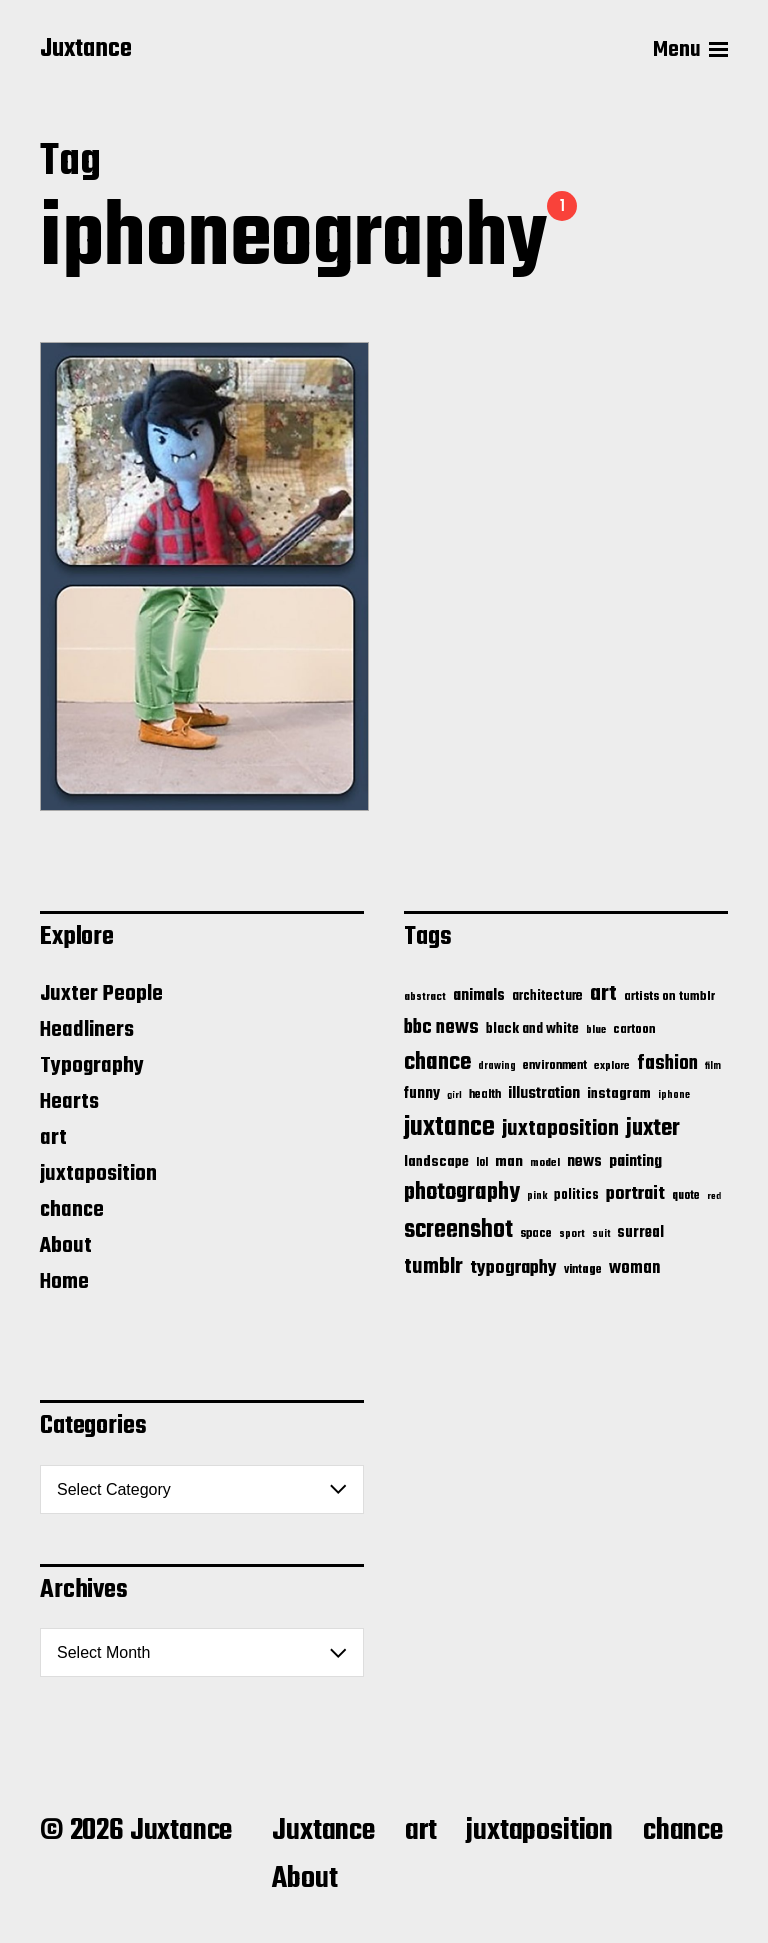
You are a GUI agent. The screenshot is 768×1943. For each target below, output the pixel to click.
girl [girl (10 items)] (454, 1095)
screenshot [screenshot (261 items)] (458, 1230)
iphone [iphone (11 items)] (674, 1095)
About (66, 1246)
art (53, 1138)
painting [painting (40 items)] (635, 1161)
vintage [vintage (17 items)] (583, 1269)
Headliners (87, 1030)
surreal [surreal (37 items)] (640, 1233)
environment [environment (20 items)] (555, 1066)
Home (64, 1282)
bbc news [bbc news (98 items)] (441, 1028)
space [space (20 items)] (536, 1234)
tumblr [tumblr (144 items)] (433, 1267)
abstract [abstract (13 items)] (425, 997)
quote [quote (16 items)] (686, 1196)
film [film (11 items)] (713, 1066)
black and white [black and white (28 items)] (532, 1029)
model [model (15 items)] (545, 1163)
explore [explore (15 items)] (612, 1066)
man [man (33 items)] (509, 1162)
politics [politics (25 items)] (576, 1195)
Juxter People (101, 994)
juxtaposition (98, 1174)
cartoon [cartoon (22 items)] (634, 1029)
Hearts (69, 1102)
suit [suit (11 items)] (601, 1234)
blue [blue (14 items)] (596, 1030)
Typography (92, 1066)
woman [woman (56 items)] (634, 1268)
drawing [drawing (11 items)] (497, 1066)
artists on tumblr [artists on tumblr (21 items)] (669, 996)
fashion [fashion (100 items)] (667, 1064)
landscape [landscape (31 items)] (436, 1162)
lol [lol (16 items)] (482, 1163)
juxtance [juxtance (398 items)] (449, 1128)
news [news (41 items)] (584, 1161)
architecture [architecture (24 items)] (547, 996)
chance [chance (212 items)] (437, 1062)
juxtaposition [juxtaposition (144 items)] (560, 1129)
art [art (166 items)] (603, 994)
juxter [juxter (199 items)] (653, 1128)
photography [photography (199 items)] (462, 1192)
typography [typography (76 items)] (513, 1268)
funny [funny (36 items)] (422, 1094)
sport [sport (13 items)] (572, 1234)
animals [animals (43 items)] (479, 995)
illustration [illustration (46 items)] (544, 1094)
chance (72, 1210)
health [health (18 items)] (485, 1094)
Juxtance (86, 50)
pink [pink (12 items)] (537, 1196)
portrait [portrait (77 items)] (635, 1194)
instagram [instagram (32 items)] (619, 1094)
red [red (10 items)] (714, 1196)
